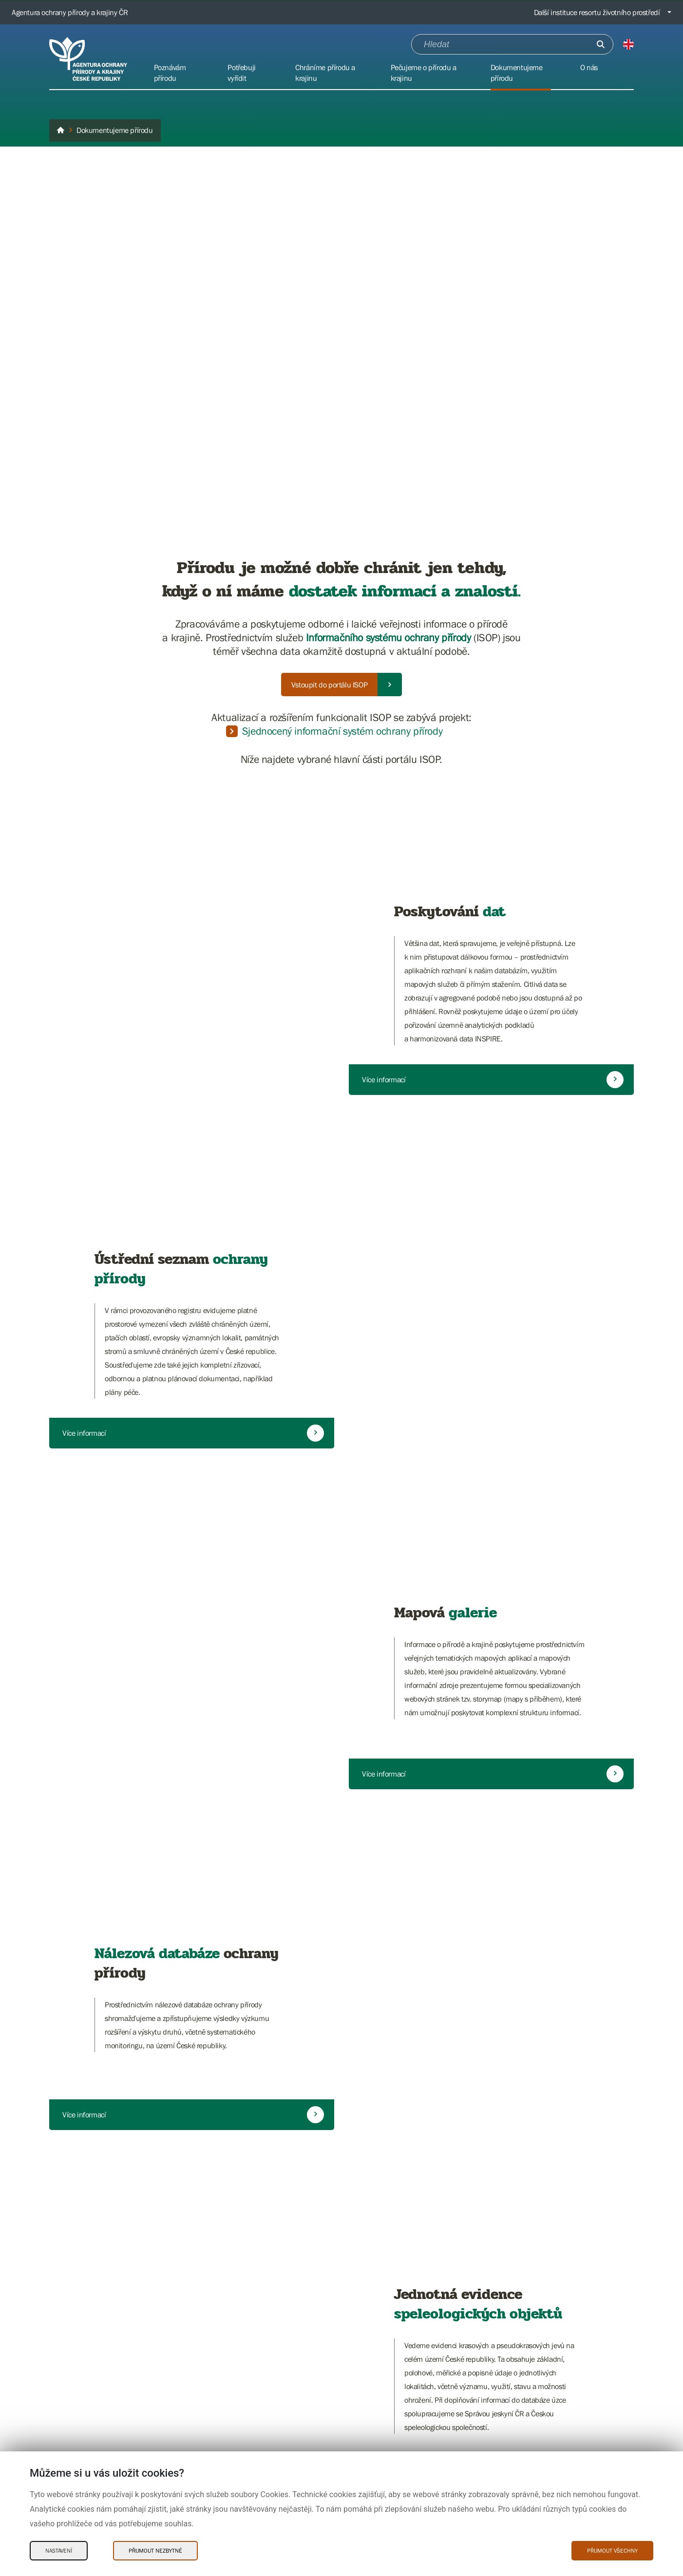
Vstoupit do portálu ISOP (329, 684)
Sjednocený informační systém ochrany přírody (342, 731)
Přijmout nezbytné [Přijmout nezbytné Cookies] (155, 2550)
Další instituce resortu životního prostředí (597, 12)
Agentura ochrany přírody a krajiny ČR (70, 12)
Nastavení (58, 2550)
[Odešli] (600, 44)
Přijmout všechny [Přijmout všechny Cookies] (612, 2550)
